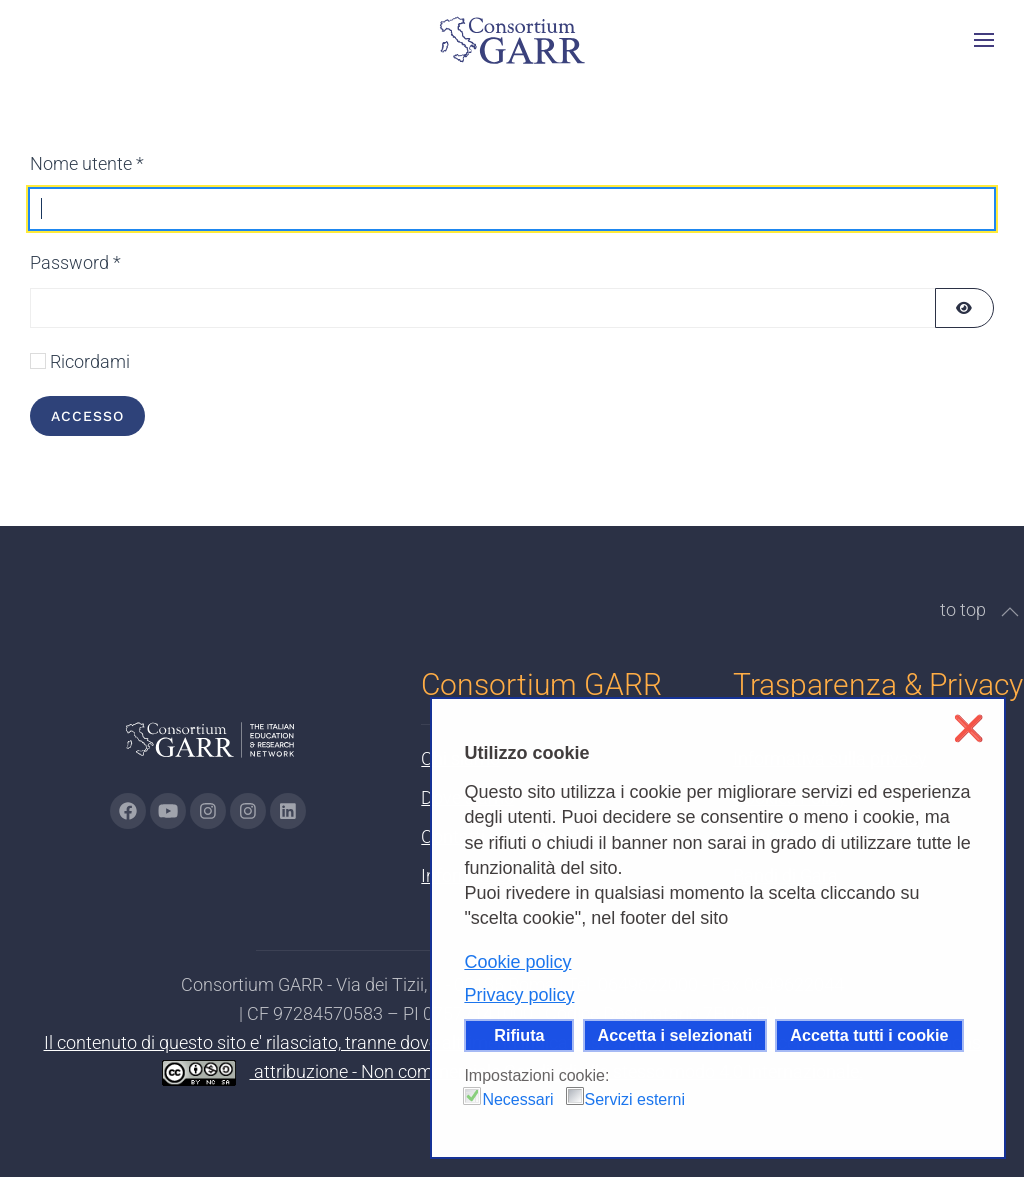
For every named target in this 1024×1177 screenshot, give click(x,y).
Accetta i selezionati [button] (675, 1035)
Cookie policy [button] (517, 962)
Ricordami (90, 361)
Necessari (517, 1099)
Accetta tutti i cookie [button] (869, 1035)
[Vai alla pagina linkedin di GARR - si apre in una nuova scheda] (288, 811)
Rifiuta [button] (519, 1035)
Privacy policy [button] (519, 995)
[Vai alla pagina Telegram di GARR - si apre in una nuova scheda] (248, 811)
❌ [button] (968, 728)
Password (75, 262)
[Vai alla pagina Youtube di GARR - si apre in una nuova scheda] (168, 811)
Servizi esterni (635, 1099)
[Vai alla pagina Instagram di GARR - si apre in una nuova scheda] (208, 811)
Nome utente (87, 163)
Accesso (87, 416)
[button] (984, 40)
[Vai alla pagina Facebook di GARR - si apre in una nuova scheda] (128, 811)
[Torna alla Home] (512, 40)
